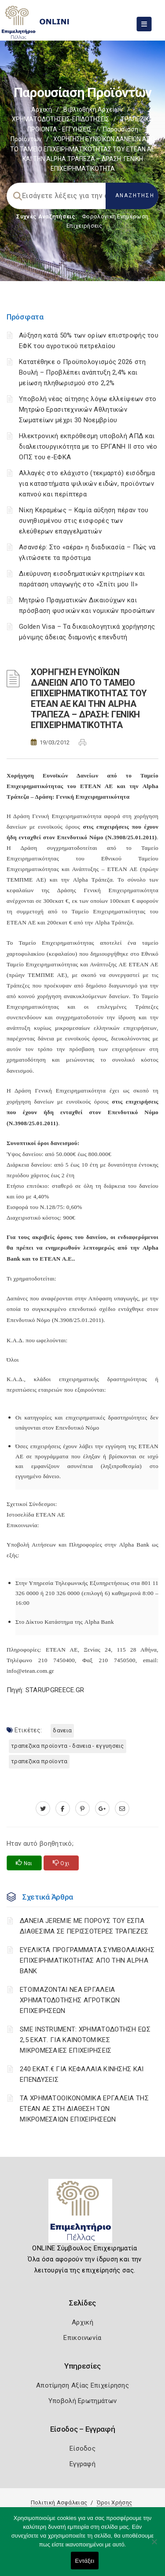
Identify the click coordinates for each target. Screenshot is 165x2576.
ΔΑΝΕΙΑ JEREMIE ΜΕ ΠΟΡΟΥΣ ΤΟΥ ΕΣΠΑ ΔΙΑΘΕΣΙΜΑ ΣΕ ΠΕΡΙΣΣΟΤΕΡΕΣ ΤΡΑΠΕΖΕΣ (84, 1926)
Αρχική (41, 109)
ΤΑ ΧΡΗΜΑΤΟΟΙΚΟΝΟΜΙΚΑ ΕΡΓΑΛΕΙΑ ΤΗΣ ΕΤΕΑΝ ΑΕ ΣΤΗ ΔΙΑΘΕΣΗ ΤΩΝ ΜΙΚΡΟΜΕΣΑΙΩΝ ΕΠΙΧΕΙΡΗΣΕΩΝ (84, 2108)
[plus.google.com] (102, 1809)
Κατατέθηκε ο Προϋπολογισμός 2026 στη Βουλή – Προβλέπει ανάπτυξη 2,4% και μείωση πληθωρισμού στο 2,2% (82, 372)
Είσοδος (82, 2448)
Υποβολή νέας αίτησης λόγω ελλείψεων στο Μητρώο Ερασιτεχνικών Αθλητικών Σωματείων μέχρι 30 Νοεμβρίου (88, 409)
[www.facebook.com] (63, 1809)
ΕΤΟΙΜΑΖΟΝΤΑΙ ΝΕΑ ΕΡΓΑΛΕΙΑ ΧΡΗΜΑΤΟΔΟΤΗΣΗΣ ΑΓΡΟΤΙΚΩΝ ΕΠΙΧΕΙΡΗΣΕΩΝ (70, 2000)
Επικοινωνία (82, 2338)
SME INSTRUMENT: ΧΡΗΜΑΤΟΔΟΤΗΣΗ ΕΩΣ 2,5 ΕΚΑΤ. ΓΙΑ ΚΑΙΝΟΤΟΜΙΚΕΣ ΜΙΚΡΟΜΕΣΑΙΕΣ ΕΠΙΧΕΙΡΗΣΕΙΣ (85, 2039)
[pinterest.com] (82, 1809)
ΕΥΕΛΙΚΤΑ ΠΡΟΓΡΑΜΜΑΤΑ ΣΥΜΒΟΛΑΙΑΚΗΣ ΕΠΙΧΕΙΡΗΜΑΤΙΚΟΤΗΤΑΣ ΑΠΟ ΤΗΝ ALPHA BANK (87, 1960)
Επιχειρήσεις (84, 225)
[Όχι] (154, 2546)
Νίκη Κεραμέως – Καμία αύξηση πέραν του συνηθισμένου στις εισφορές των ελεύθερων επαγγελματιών (83, 520)
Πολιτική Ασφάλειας (59, 2502)
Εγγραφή (82, 2464)
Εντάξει (85, 2560)
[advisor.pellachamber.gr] (122, 1809)
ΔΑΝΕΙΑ (62, 1730)
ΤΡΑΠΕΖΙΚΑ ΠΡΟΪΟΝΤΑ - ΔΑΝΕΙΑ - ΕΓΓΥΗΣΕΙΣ (67, 1745)
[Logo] (82, 2214)
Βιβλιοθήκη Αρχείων (93, 109)
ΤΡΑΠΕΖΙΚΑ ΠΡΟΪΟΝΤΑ (39, 1761)
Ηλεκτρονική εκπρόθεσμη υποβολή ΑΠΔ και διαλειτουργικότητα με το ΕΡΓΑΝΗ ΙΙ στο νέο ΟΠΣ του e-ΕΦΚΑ (88, 446)
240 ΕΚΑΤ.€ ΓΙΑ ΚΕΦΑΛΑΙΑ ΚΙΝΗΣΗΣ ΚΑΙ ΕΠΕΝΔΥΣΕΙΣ (82, 2074)
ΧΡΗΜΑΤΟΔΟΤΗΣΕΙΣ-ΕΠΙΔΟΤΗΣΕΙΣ (60, 119)
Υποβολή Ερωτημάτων (82, 2401)
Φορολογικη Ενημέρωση (115, 216)
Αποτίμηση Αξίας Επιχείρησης (82, 2385)
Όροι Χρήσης (114, 2502)
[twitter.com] (43, 1809)
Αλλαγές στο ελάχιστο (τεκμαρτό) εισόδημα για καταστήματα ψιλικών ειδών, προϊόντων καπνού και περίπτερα (87, 483)
